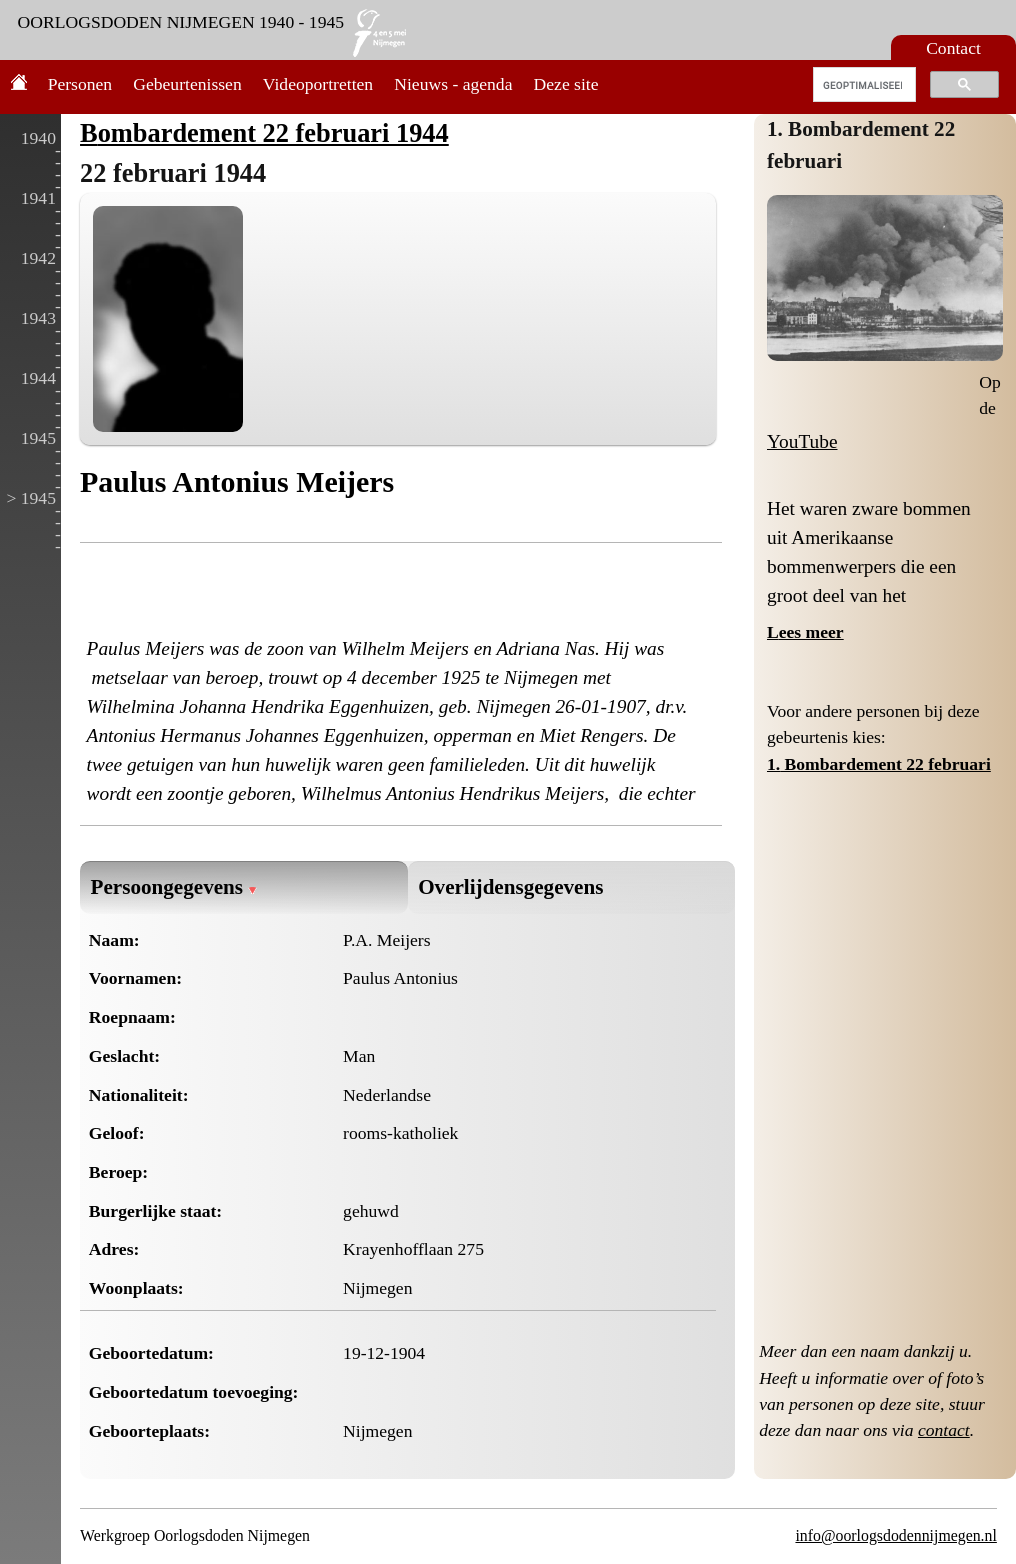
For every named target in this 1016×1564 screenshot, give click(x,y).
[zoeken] (862, 85)
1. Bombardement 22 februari (879, 764)
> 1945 (31, 498)
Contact (953, 48)
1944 (38, 378)
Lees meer (805, 632)
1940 (38, 138)
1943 (38, 318)
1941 (38, 198)
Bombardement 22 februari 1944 (264, 133)
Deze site (566, 84)
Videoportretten (318, 84)
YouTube (802, 441)
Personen (80, 84)
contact (944, 1430)
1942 (38, 258)
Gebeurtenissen (187, 84)
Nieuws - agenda (453, 84)
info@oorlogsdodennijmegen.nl (895, 1535)
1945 (38, 438)
